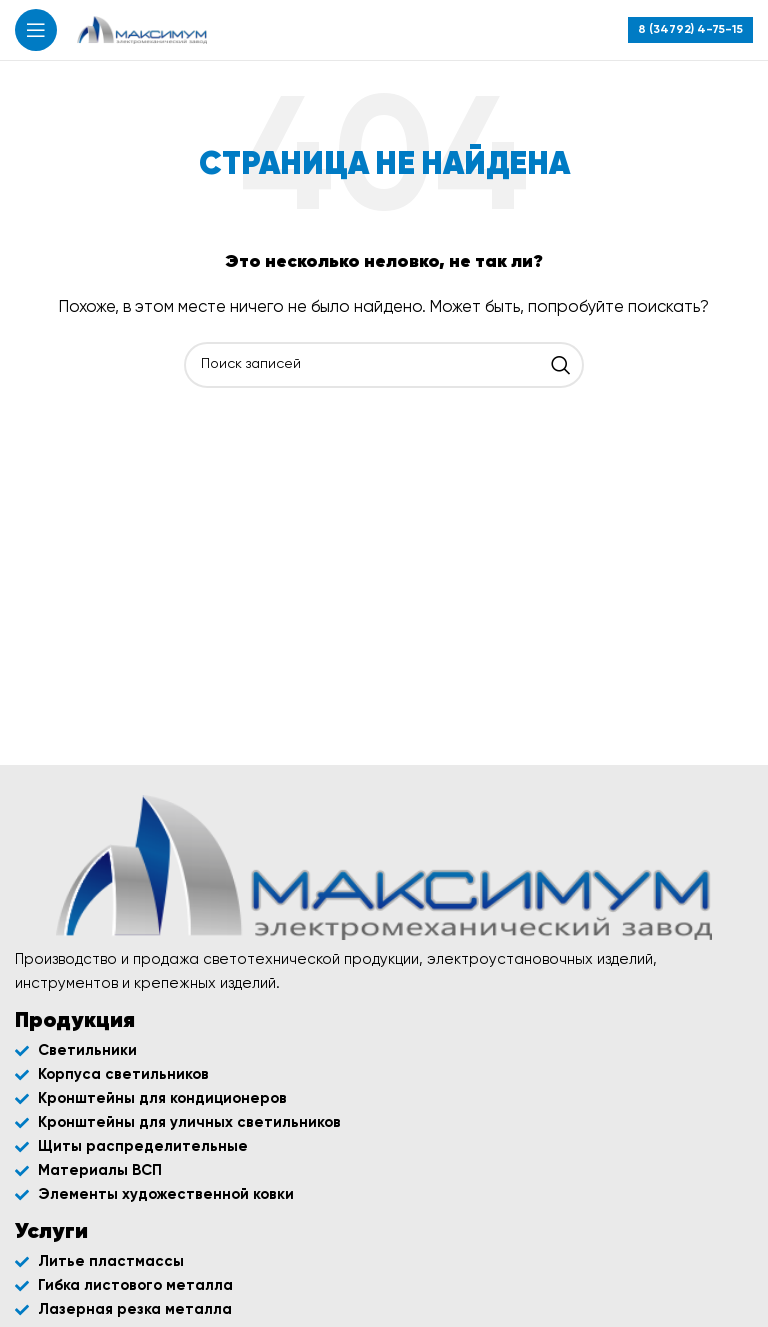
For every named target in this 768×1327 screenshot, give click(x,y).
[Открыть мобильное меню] (36, 30)
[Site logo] (142, 29)
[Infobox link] (690, 30)
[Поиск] (384, 365)
